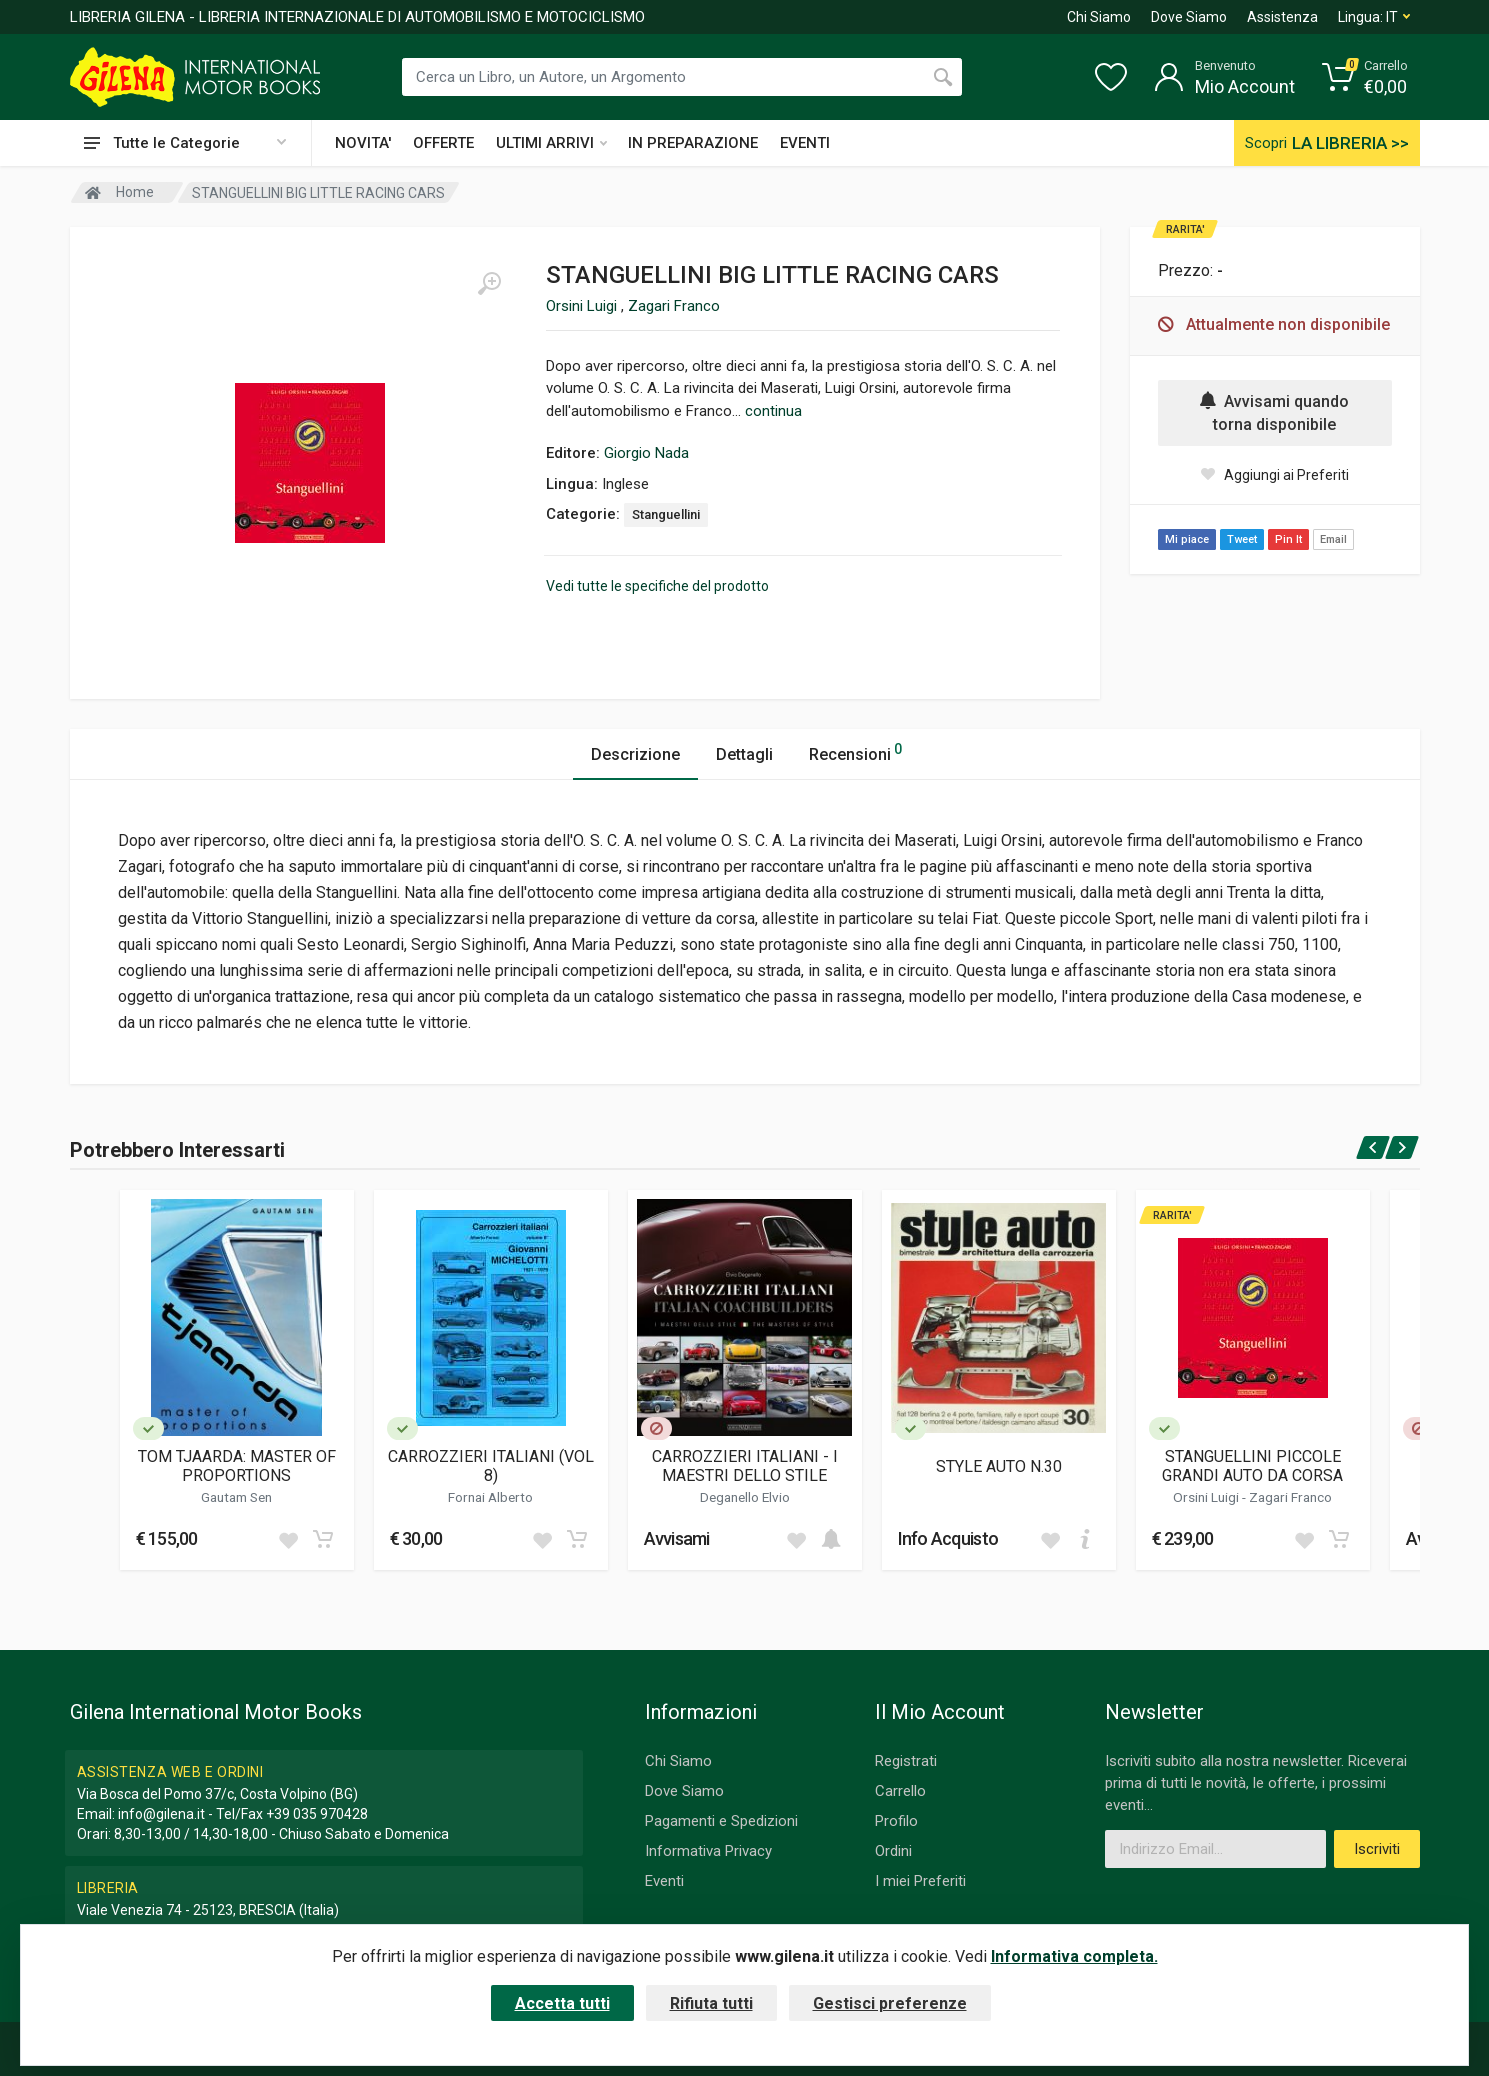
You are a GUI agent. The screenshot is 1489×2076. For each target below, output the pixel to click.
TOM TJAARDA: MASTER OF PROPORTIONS (237, 1466)
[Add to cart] (323, 1539)
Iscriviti (1377, 1849)
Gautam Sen (236, 1497)
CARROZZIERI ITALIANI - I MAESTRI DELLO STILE (745, 1466)
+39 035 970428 (317, 1814)
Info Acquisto (948, 1538)
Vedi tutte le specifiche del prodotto (657, 586)
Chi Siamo (1099, 17)
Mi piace (1187, 539)
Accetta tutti (562, 2003)
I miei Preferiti (920, 1881)
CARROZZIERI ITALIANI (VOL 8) (491, 1466)
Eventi (664, 1881)
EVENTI (805, 143)
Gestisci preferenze (890, 2003)
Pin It (1288, 539)
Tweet (1242, 539)
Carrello (900, 1791)
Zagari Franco (674, 306)
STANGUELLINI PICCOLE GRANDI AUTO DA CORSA (1252, 1466)
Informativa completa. (1074, 1956)
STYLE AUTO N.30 (999, 1466)
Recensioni (855, 751)
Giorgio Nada (646, 453)
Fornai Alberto (490, 1497)
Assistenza (1282, 17)
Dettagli (744, 754)
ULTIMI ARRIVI (551, 143)
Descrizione (635, 754)
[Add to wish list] (288, 1539)
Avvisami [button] (677, 1538)
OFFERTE (443, 143)
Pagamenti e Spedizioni (721, 1821)
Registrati (906, 1761)
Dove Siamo (1189, 17)
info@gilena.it (161, 1814)
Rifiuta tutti (711, 2003)
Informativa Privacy (708, 1851)
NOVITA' (363, 143)
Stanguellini (666, 514)
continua (773, 411)
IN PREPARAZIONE (693, 143)
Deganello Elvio (745, 1497)
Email (1333, 539)
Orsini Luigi (583, 306)
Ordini (893, 1851)
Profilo (896, 1821)
